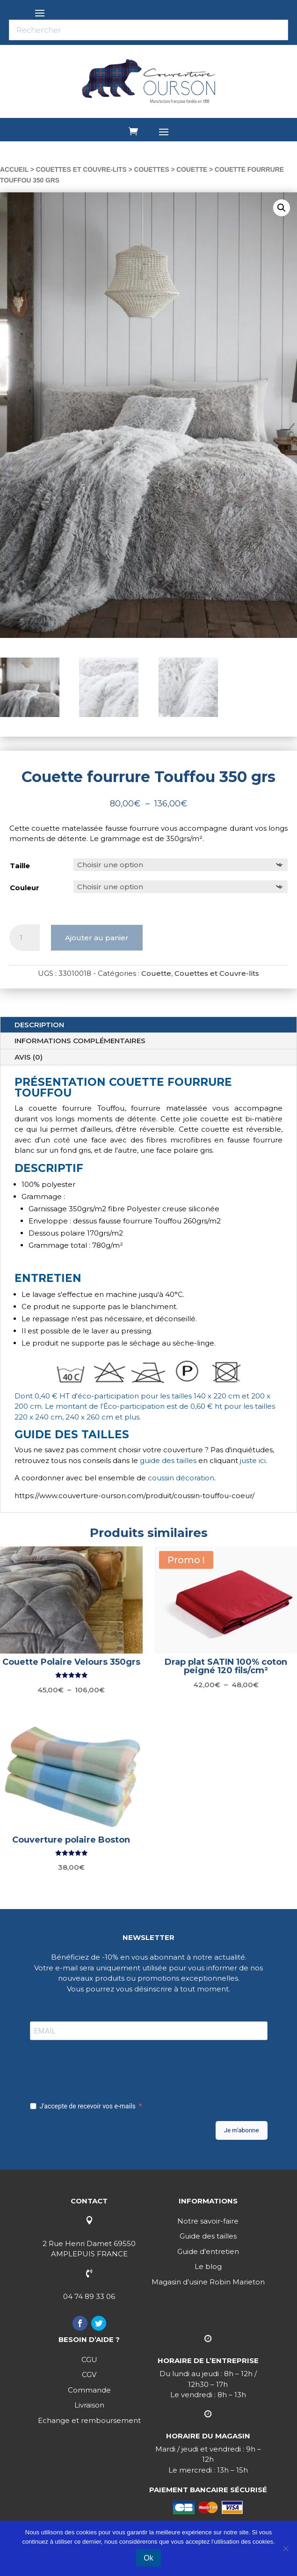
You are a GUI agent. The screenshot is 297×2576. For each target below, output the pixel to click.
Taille (20, 865)
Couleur (24, 887)
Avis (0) (28, 1057)
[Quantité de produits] (24, 937)
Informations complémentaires (79, 1040)
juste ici (253, 1460)
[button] (281, 207)
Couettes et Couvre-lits (81, 169)
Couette (191, 169)
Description (39, 1024)
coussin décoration (181, 1477)
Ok (148, 2558)
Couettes (151, 169)
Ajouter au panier (97, 937)
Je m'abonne (241, 2130)
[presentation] (101, 2067)
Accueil (14, 169)
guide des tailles (168, 1460)
